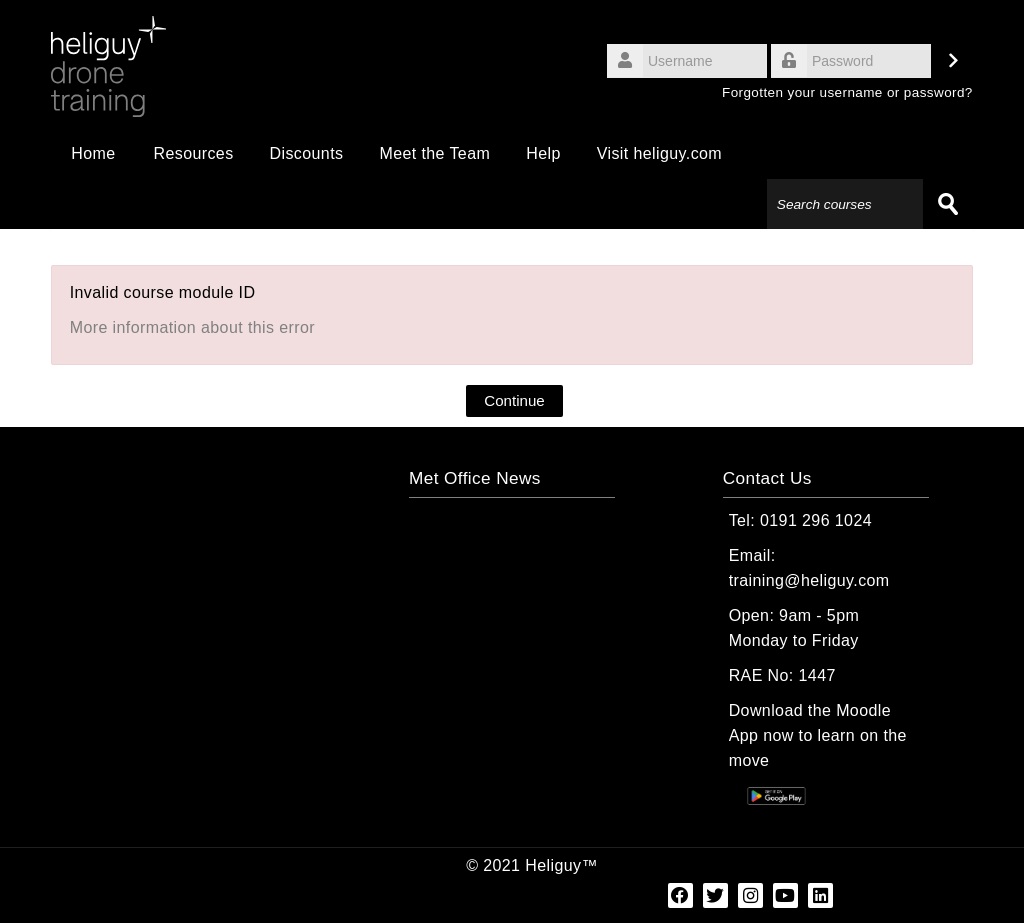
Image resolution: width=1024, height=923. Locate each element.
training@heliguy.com (809, 580)
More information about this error (192, 327)
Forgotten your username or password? (847, 92)
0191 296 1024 (816, 520)
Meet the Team (434, 153)
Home (93, 153)
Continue (514, 400)
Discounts (307, 153)
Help (543, 153)
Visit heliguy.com (659, 153)
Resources (193, 153)
